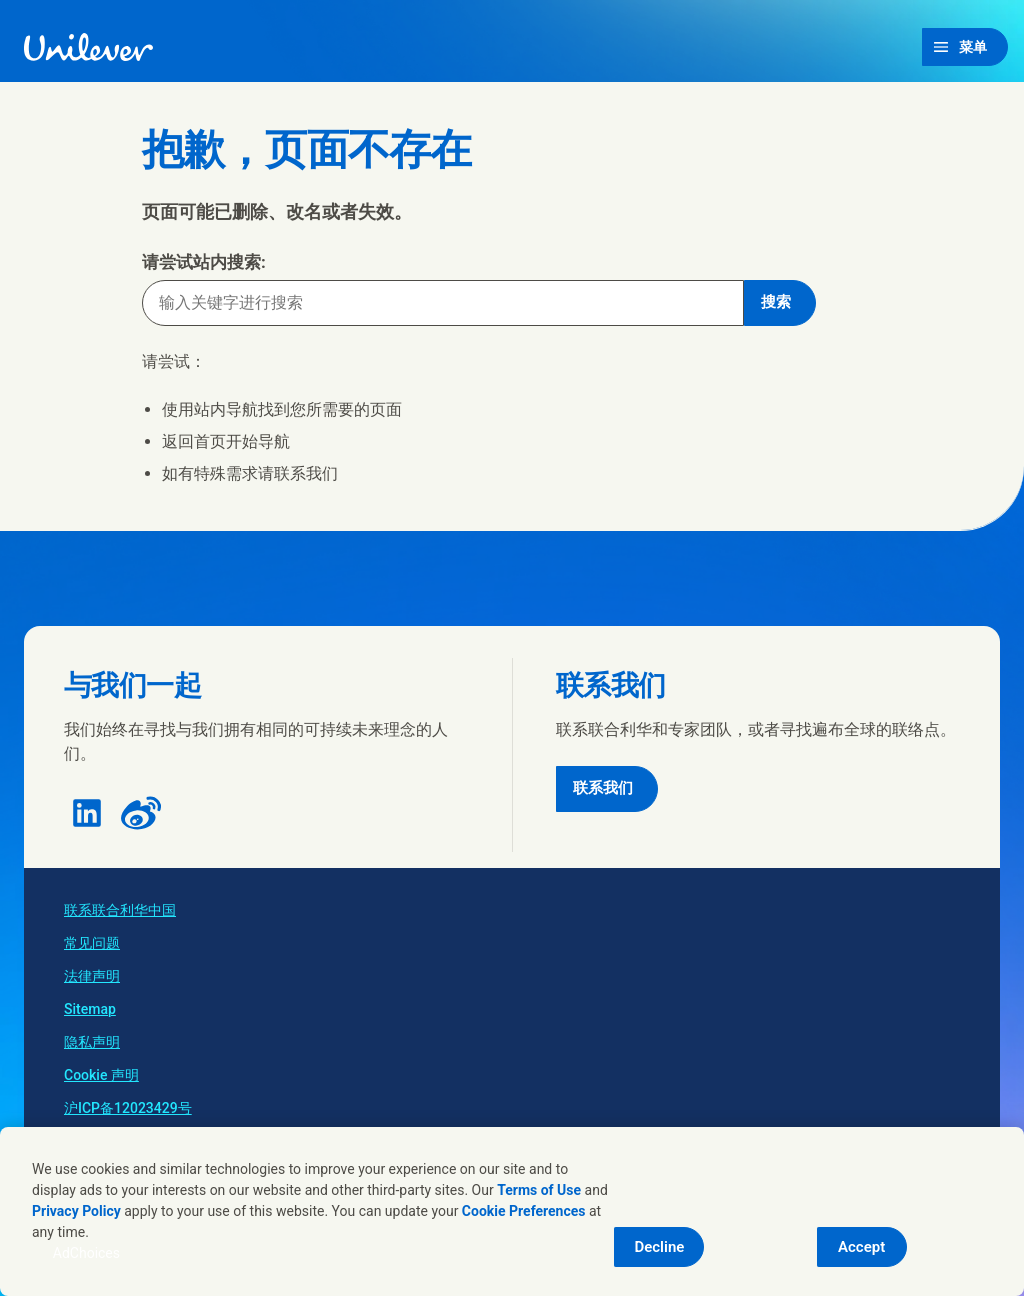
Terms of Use (539, 1190)
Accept (861, 1247)
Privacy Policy (76, 1211)
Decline (659, 1247)
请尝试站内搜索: (204, 262)
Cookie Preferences (524, 1211)
